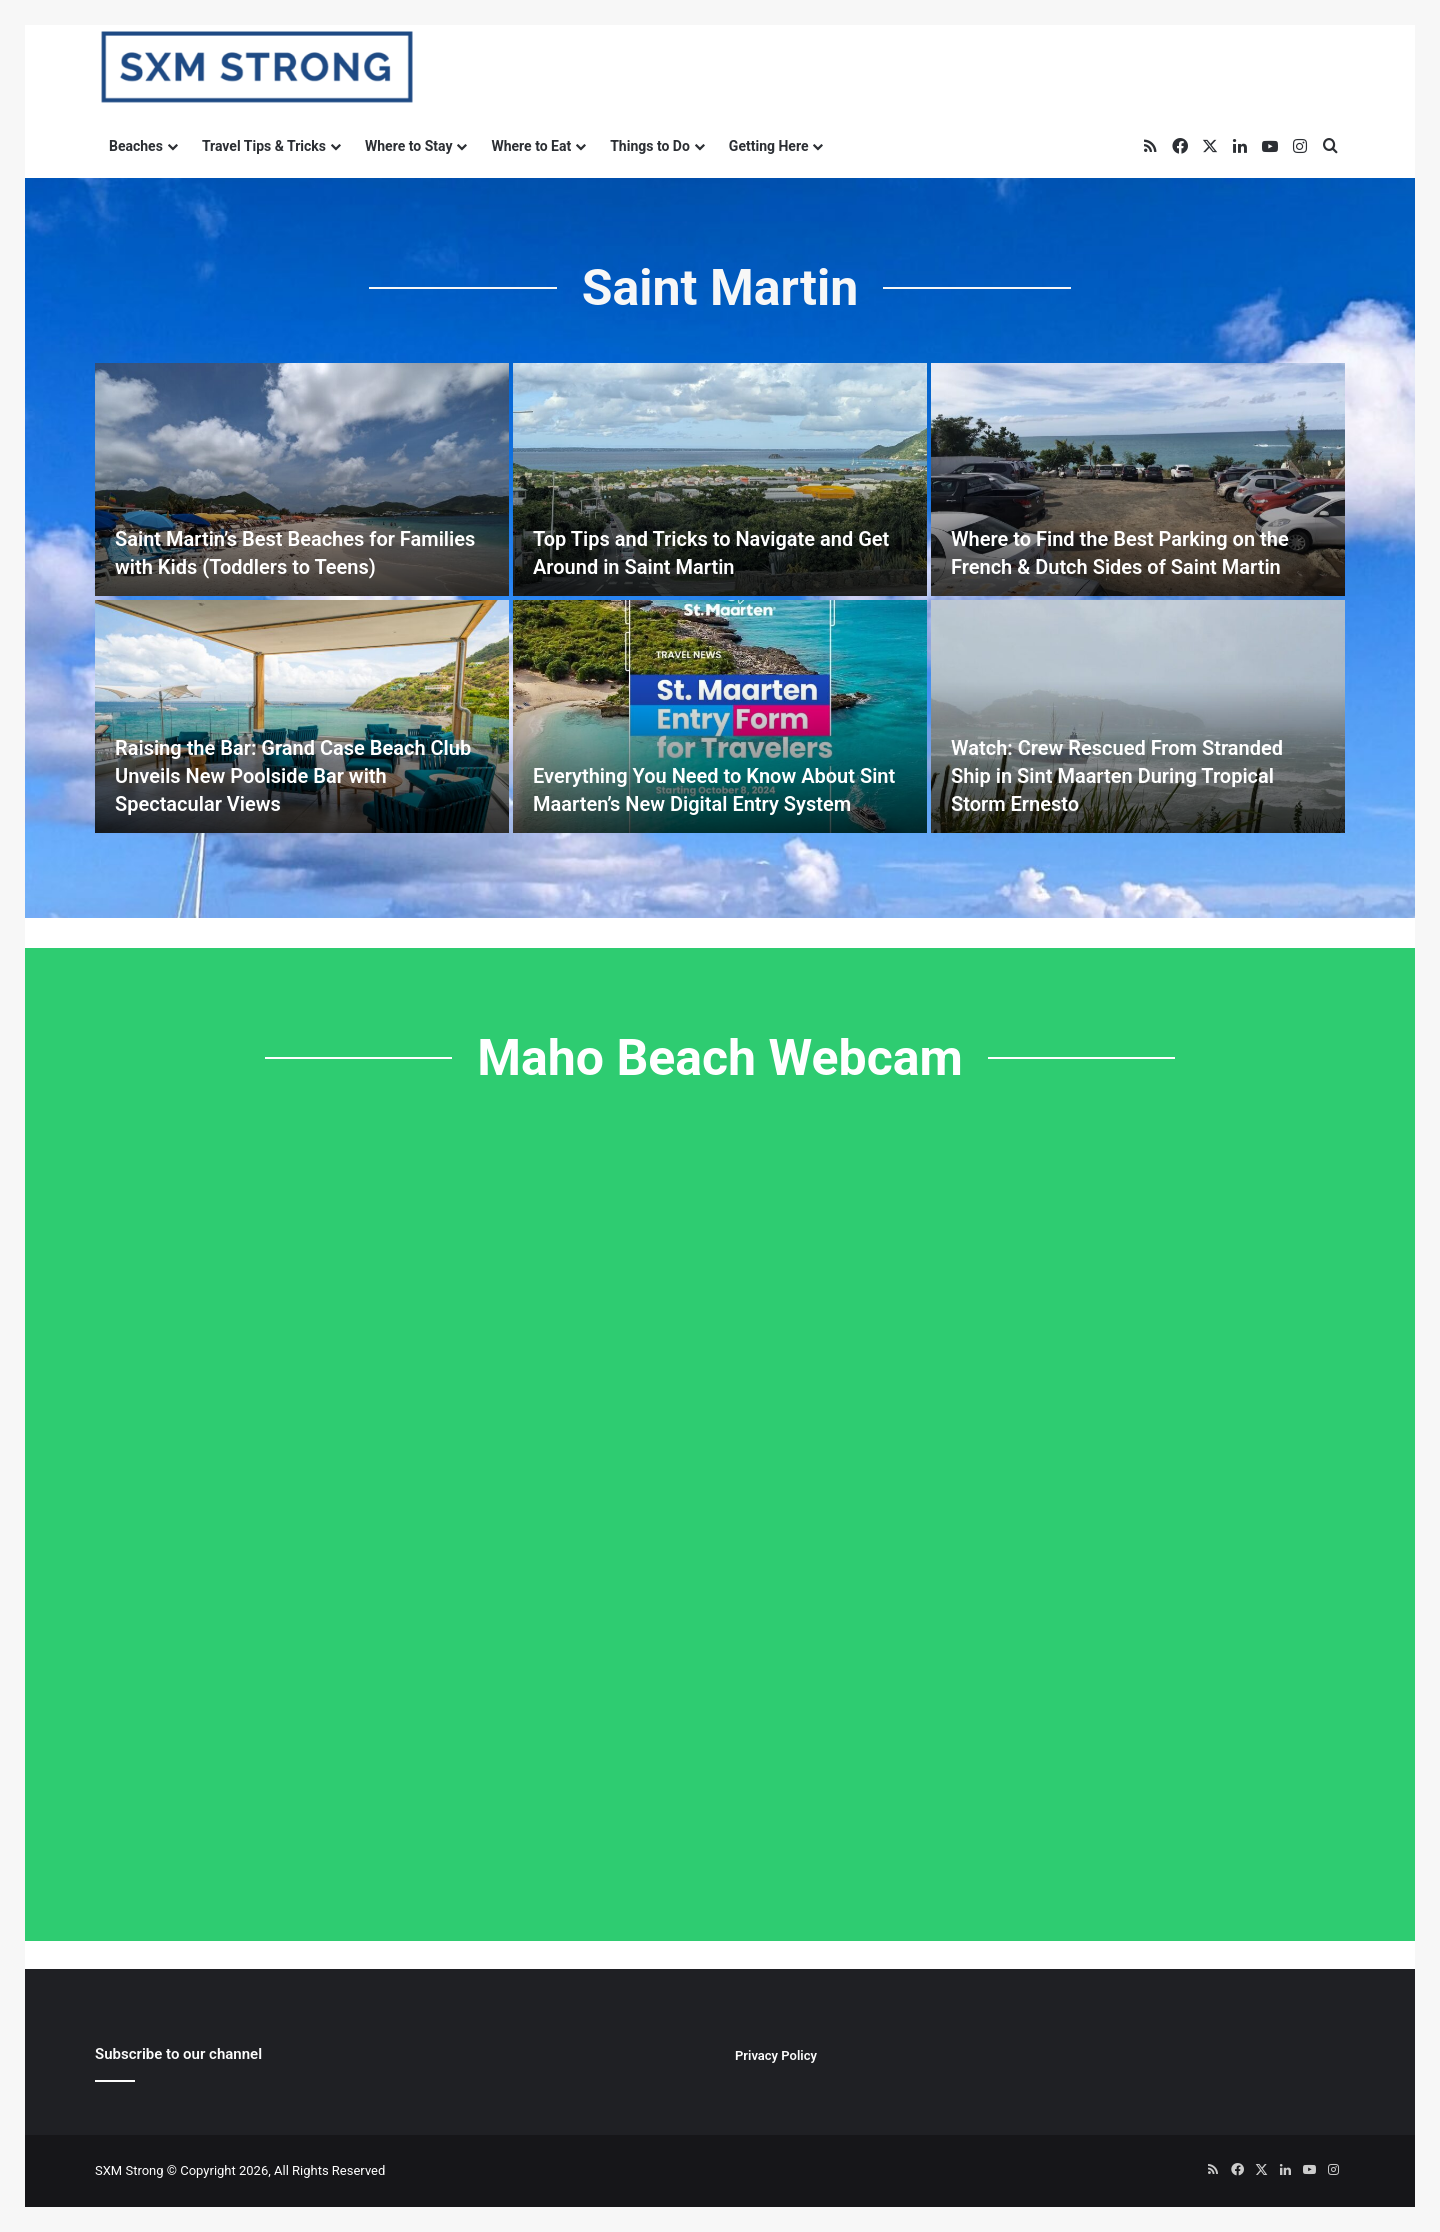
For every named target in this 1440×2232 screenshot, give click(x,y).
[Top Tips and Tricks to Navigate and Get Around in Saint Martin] (720, 479)
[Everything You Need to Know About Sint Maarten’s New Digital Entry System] (720, 716)
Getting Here (769, 146)
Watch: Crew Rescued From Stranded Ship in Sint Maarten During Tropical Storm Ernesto (1117, 776)
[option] (720, 598)
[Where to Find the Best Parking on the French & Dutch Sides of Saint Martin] (1138, 479)
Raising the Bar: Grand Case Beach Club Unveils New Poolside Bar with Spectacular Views (293, 776)
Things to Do (650, 146)
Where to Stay (408, 146)
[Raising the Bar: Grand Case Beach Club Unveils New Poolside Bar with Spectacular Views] (302, 716)
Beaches (136, 146)
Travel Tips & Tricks (264, 146)
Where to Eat (531, 146)
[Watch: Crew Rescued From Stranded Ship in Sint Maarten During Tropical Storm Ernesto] (1138, 716)
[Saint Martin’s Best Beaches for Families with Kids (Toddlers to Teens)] (302, 479)
